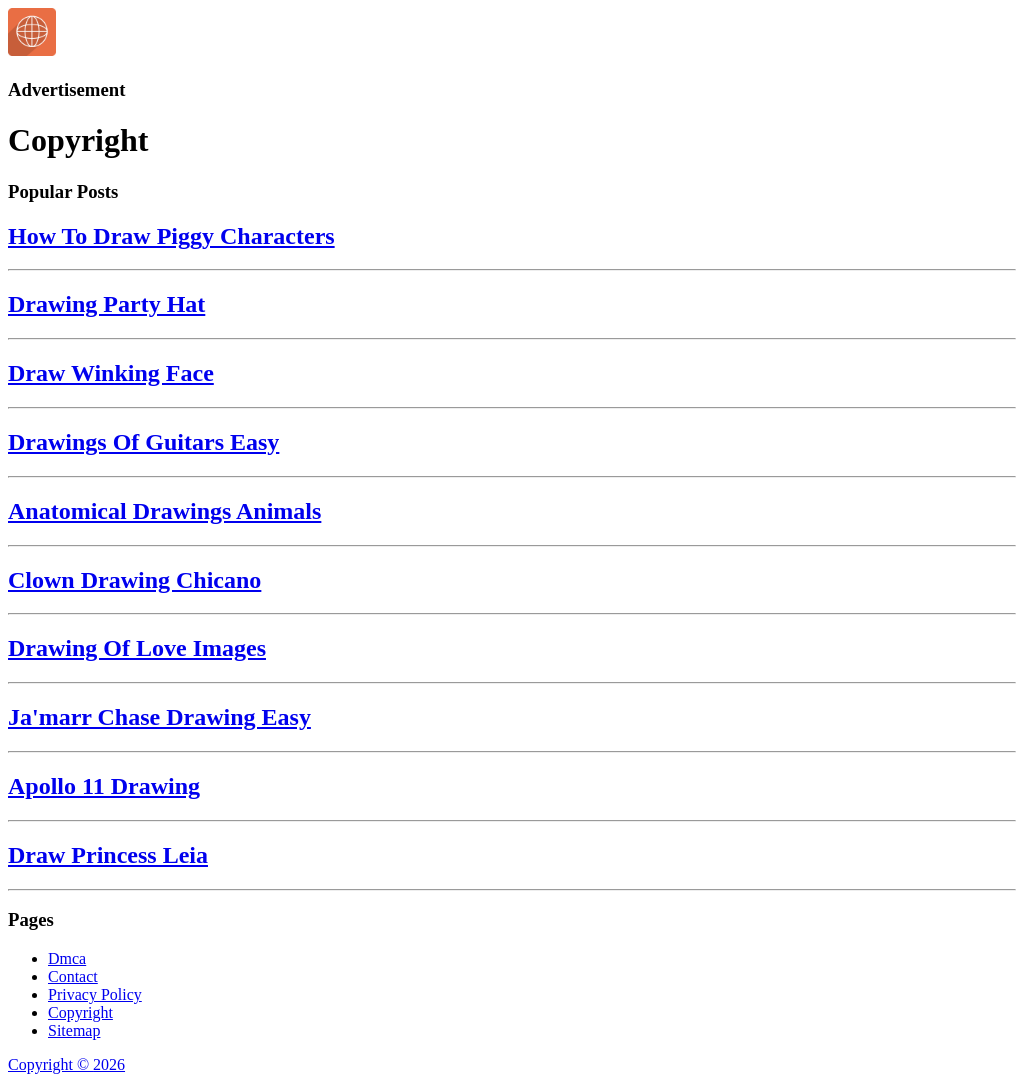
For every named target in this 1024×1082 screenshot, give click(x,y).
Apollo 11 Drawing (104, 786)
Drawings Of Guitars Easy (143, 442)
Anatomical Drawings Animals (164, 511)
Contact (73, 976)
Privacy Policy (95, 994)
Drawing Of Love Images (137, 648)
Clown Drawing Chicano (134, 580)
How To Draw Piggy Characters (171, 236)
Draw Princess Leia (108, 855)
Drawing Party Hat (106, 304)
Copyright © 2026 (66, 1064)
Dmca (67, 958)
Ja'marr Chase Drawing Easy (159, 717)
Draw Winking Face (111, 373)
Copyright (80, 1012)
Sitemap (74, 1030)
